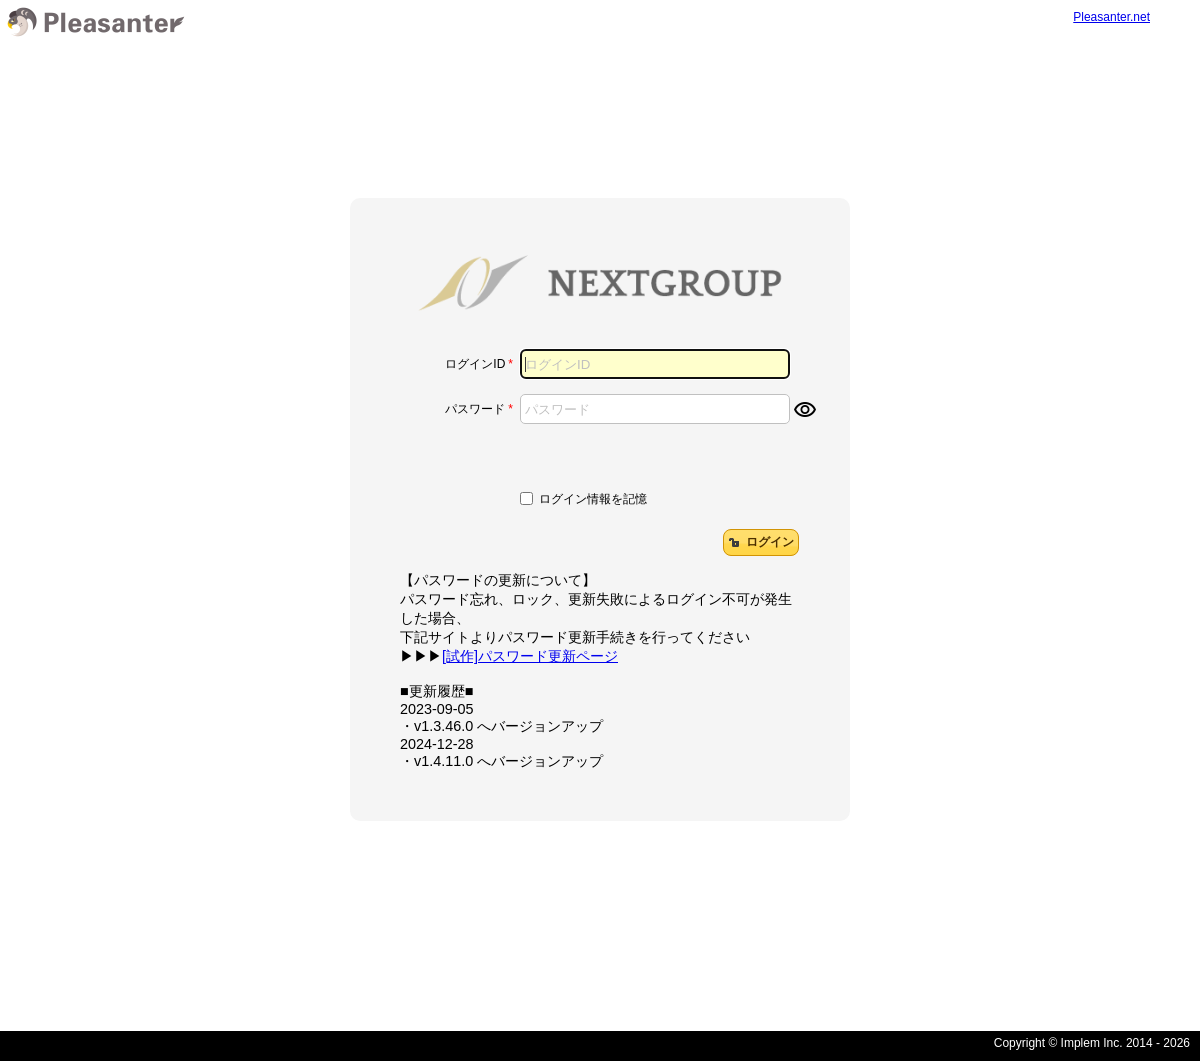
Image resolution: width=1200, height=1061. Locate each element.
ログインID (475, 364)
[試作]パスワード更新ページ (530, 656)
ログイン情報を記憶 (593, 499)
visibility (805, 410)
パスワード (475, 409)
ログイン (759, 542)
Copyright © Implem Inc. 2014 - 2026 (1092, 1043)
